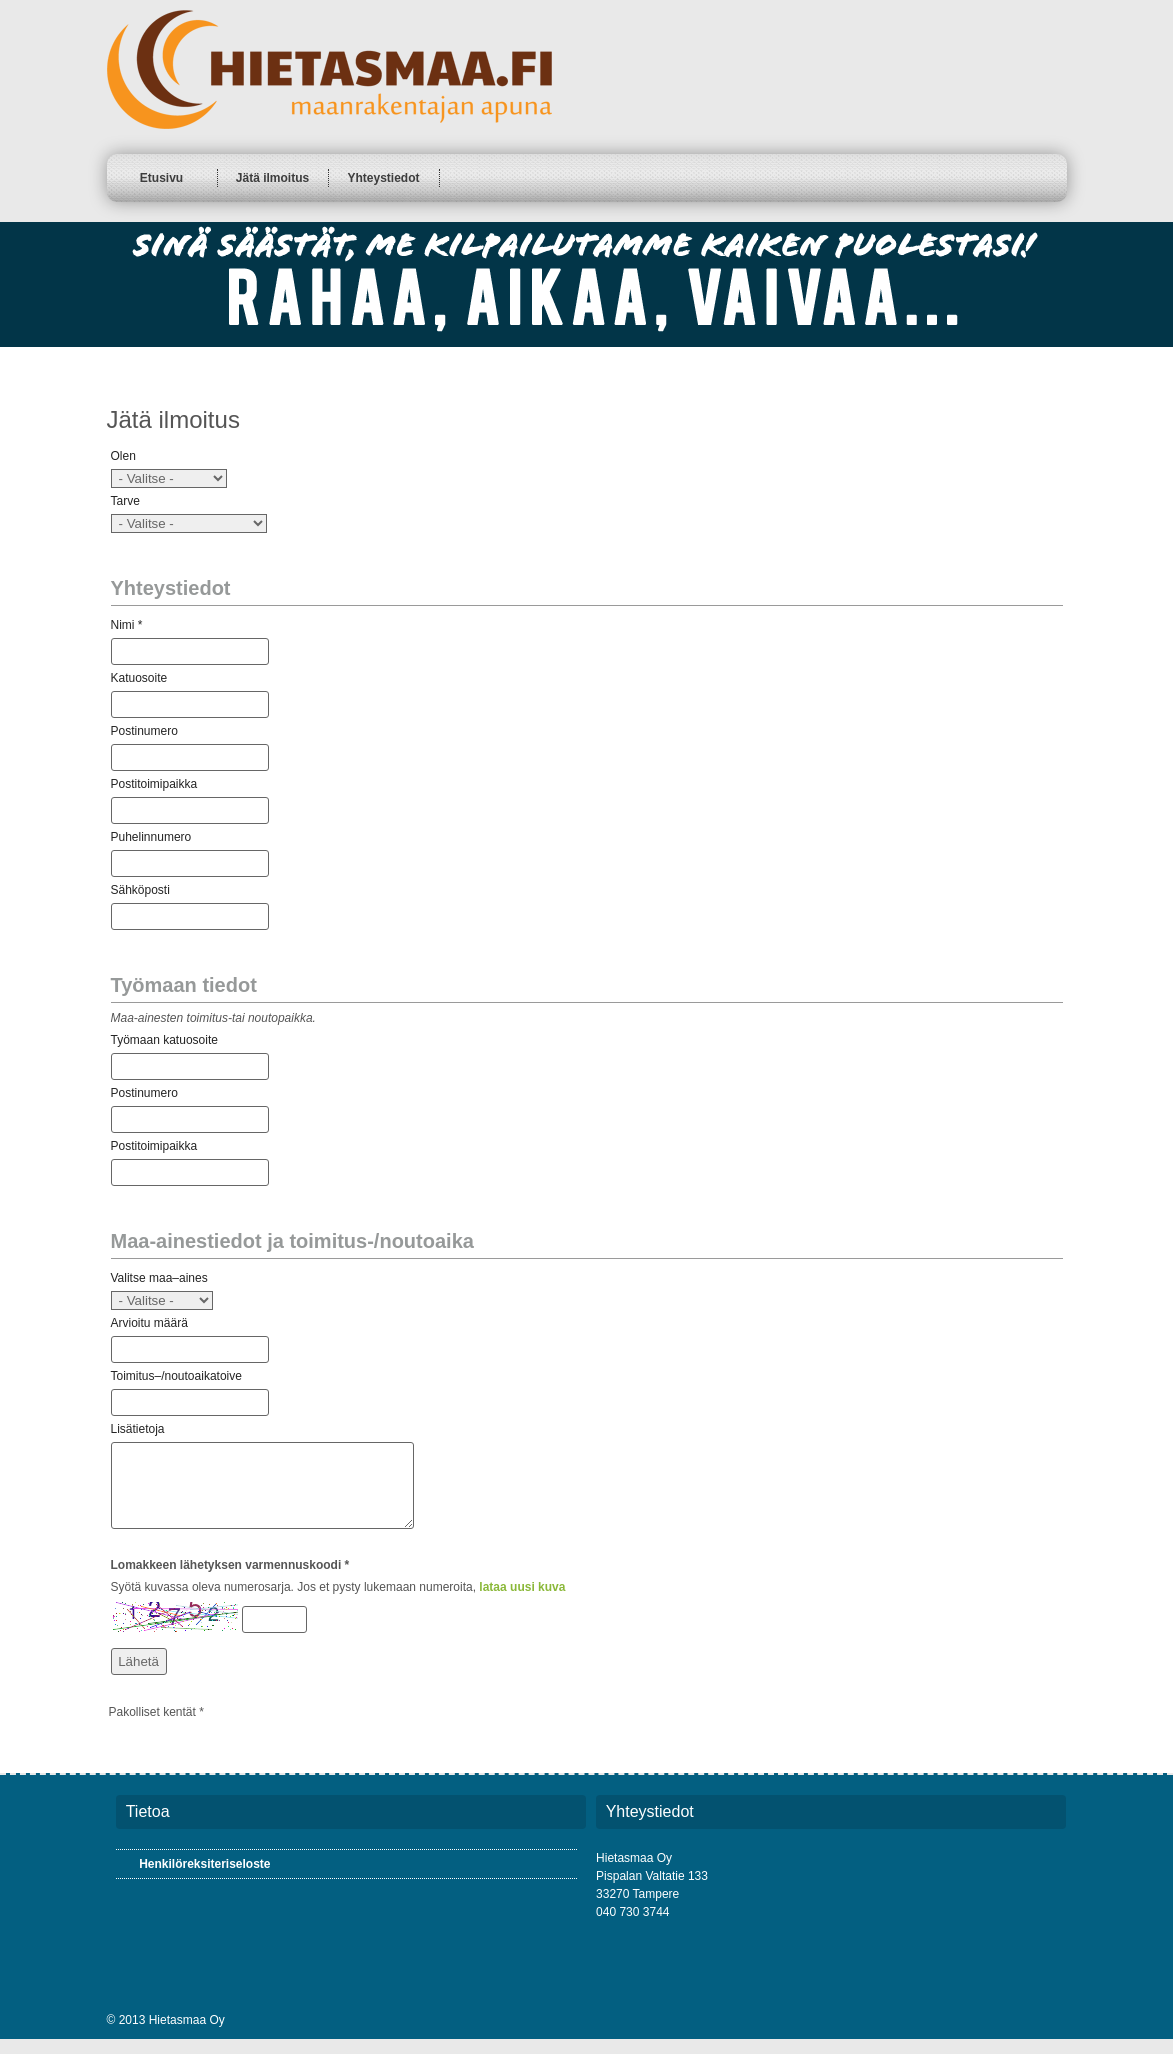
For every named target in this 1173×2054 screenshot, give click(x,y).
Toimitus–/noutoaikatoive (176, 1376)
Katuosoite (139, 678)
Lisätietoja (138, 1429)
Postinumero (144, 731)
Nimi (123, 625)
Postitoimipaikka (154, 784)
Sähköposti (140, 890)
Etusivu (161, 178)
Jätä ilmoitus (272, 178)
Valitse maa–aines (159, 1278)
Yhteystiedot (383, 178)
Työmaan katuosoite (164, 1040)
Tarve (125, 501)
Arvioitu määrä (149, 1323)
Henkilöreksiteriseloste (204, 1879)
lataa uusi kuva (522, 1602)
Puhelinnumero (151, 837)
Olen (123, 456)
